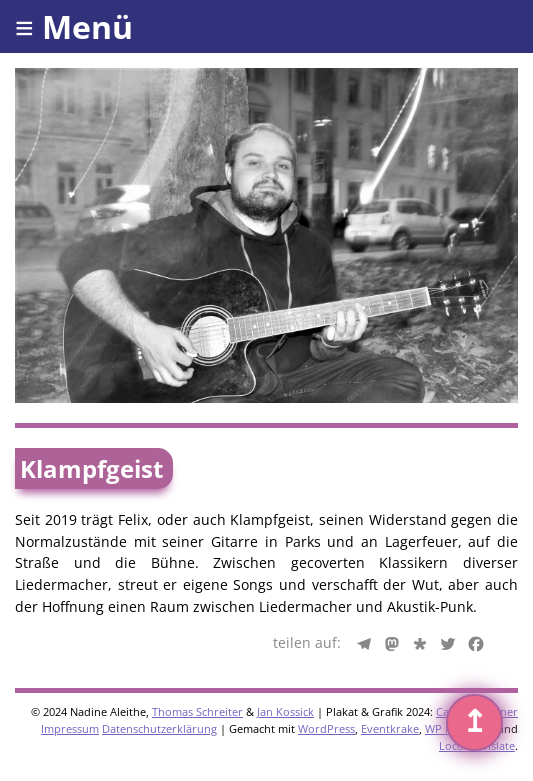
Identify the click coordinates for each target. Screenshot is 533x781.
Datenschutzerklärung (159, 728)
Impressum (70, 728)
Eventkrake (390, 728)
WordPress (326, 728)
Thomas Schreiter (197, 711)
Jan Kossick (285, 711)
